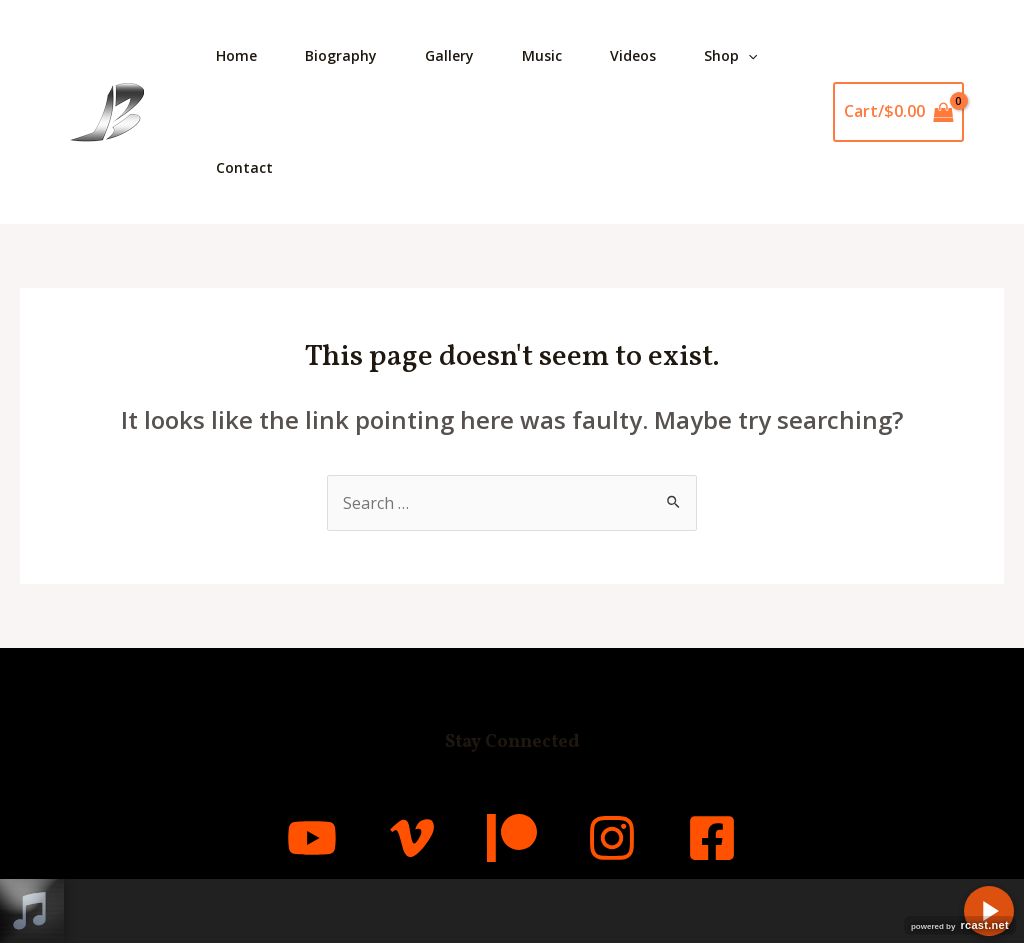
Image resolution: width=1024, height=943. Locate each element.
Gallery (449, 55)
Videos (633, 55)
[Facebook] (712, 838)
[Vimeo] (412, 838)
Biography (341, 55)
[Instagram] (612, 838)
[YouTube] (312, 838)
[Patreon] (512, 838)
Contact (244, 167)
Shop (730, 56)
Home (236, 55)
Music (542, 55)
